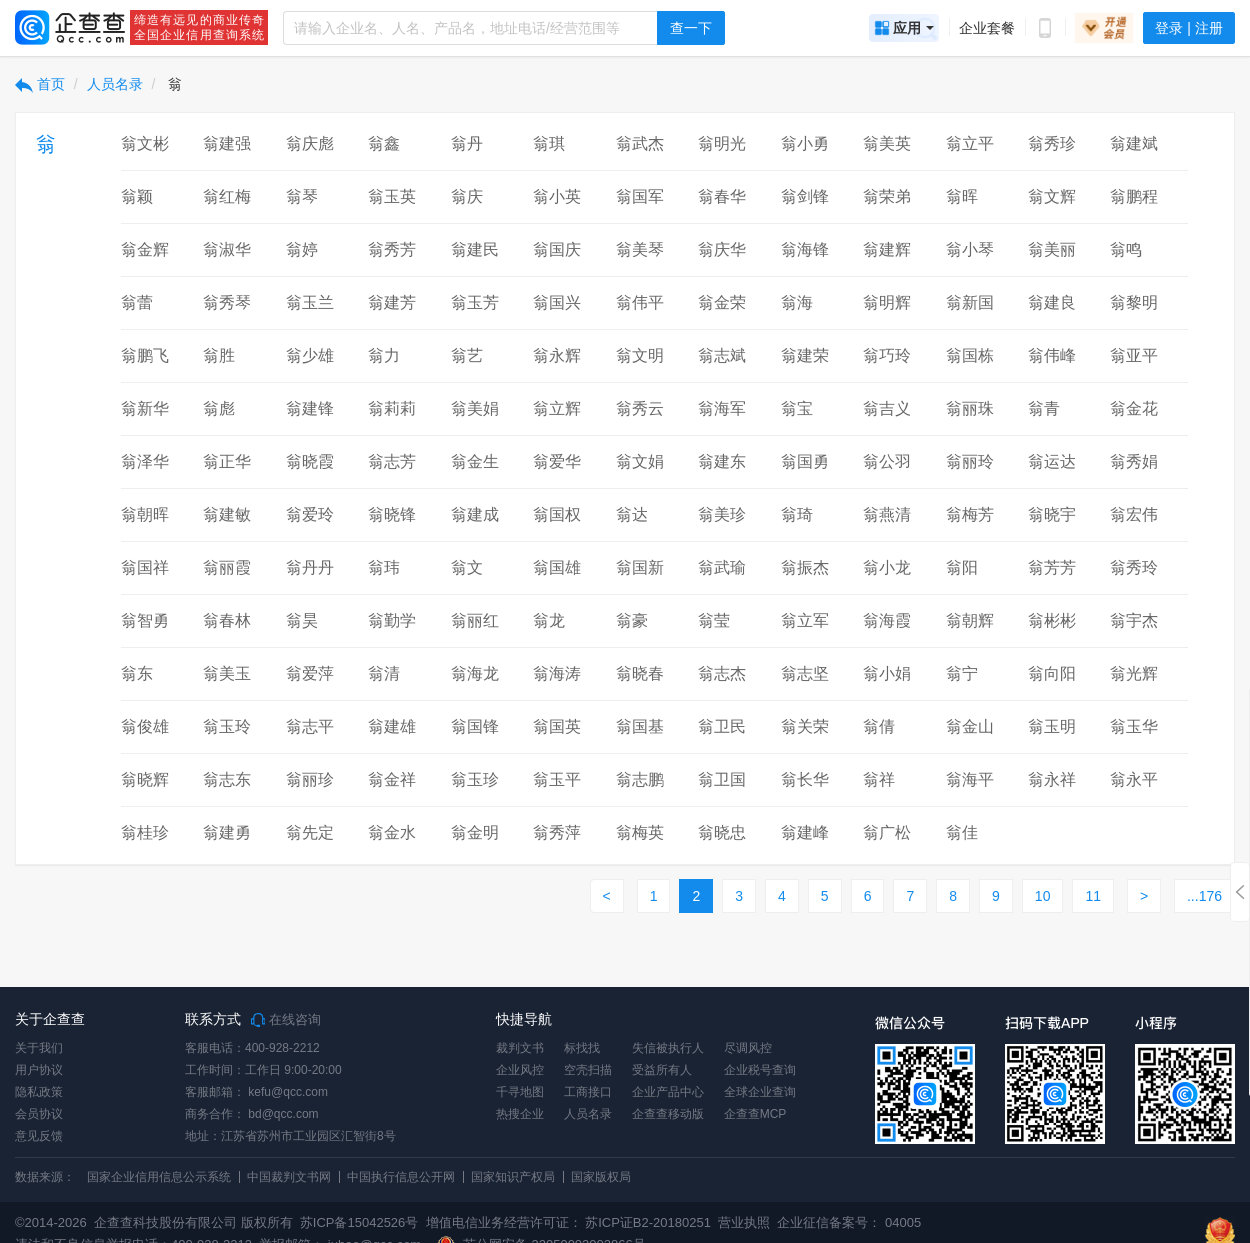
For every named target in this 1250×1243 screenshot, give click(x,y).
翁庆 (467, 196)
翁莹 (714, 620)
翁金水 (392, 832)
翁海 (797, 302)
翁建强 (227, 143)
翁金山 (970, 726)
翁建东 (722, 461)
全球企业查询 (760, 1092)
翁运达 (1052, 461)
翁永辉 (557, 355)
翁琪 (549, 143)
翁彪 (219, 408)
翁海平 (970, 779)
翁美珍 (722, 514)
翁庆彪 (310, 143)
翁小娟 (887, 673)
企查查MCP (755, 1114)
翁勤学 (392, 620)
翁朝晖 (145, 514)
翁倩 (879, 726)
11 (1093, 896)
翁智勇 (145, 620)
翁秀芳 (392, 249)
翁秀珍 (1052, 143)
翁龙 (549, 620)
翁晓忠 (722, 832)
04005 (903, 1222)
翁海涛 (557, 673)
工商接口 (588, 1092)
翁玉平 (557, 779)
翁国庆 (557, 249)
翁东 (137, 673)
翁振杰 (805, 567)
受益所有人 (662, 1070)
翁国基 (640, 726)
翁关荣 (805, 726)
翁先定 (310, 832)
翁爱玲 (310, 514)
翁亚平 (1134, 355)
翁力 (384, 355)
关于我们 (39, 1048)
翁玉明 (1052, 726)
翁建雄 (392, 726)
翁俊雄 (145, 726)
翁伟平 (640, 302)
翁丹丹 (310, 567)
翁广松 (887, 832)
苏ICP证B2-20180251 (648, 1222)
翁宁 (962, 673)
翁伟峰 (1052, 355)
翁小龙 (887, 567)
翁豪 (632, 620)
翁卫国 (722, 779)
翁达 (632, 514)
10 (1043, 896)
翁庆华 (722, 249)
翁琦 (797, 514)
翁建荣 (805, 355)
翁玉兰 (310, 302)
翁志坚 (805, 673)
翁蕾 (137, 302)
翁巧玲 (887, 355)
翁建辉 (887, 249)
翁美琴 (640, 249)
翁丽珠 (970, 408)
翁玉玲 (227, 726)
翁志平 (310, 726)
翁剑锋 (805, 196)
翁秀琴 (227, 302)
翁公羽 (887, 461)
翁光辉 (1134, 673)
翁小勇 (805, 143)
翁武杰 (640, 143)
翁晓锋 (392, 514)
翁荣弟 (887, 196)
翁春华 (722, 196)
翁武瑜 (722, 567)
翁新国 (970, 302)
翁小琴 (970, 249)
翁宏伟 (1134, 514)
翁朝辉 (970, 620)
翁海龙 (475, 673)
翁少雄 (310, 355)
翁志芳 (392, 461)
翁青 (1044, 408)
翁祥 (879, 779)
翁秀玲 (1134, 567)
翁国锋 (475, 726)
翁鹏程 (1134, 196)
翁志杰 (722, 673)
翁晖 (962, 196)
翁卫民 (722, 726)
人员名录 (115, 84)
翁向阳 (1052, 673)
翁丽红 (475, 620)
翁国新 (640, 567)
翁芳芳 (1052, 567)
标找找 (582, 1048)
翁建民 (475, 249)
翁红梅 (227, 196)
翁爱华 (557, 461)
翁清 (384, 673)
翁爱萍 (310, 673)
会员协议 (39, 1114)
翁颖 (137, 196)
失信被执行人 (668, 1048)
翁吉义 (887, 408)
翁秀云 (640, 408)
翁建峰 (805, 832)
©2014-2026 (51, 1222)
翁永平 (1134, 779)
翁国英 (557, 726)
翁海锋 (805, 249)
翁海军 (722, 408)
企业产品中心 (668, 1092)
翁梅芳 (970, 514)
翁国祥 (145, 567)
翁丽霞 (227, 567)
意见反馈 (39, 1136)
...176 (1204, 896)
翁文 (467, 567)
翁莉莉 (392, 408)
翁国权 (557, 514)
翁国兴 (557, 302)
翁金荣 (722, 302)
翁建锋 (310, 408)
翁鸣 (1126, 249)
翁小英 (557, 196)
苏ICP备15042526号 (359, 1222)
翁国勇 (805, 461)
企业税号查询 (760, 1070)
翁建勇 (227, 832)
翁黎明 (1134, 302)
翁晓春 (640, 673)
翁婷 (302, 249)
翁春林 (227, 620)
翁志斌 (722, 355)
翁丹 (467, 143)
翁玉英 (392, 196)
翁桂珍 (145, 832)
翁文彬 (145, 143)
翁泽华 (145, 461)
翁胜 (219, 355)
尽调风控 (748, 1048)
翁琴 (302, 196)
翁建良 (1052, 302)
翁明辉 (887, 302)
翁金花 (1134, 408)
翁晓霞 (310, 461)
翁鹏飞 (145, 355)
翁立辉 (557, 408)
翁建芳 (392, 302)
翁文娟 (640, 461)
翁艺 (467, 355)
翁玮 (384, 567)
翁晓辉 (145, 779)
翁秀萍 (557, 832)
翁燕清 (887, 514)
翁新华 (145, 408)
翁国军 (640, 196)
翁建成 (475, 514)
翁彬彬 (1052, 620)
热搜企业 (520, 1114)
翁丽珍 (310, 779)
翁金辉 (145, 249)
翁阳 (962, 567)
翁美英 (887, 143)
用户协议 (39, 1070)
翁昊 (302, 620)
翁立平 (970, 143)
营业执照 (743, 1222)
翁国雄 (557, 567)
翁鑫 (384, 143)
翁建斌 (1134, 143)
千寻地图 (520, 1092)
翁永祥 (1052, 779)
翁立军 (805, 620)
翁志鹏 (640, 779)
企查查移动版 (668, 1114)
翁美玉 (227, 673)
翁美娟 (475, 408)
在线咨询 (286, 1020)
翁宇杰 (1134, 620)
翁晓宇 (1052, 514)
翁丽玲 (970, 461)
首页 (40, 84)
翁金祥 (392, 779)
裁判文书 (520, 1048)
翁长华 (805, 779)
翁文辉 (1052, 196)
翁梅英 (640, 832)
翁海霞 (887, 620)
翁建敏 (227, 514)
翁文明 (640, 355)
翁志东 (227, 779)
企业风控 (520, 1070)
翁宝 (797, 408)
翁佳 (962, 832)
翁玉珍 (475, 779)
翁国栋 (970, 355)
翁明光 (722, 143)
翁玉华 (1134, 726)
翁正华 (227, 461)
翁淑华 (227, 249)
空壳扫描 (588, 1070)
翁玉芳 (475, 302)
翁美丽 (1052, 249)
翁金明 (475, 832)
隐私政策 (39, 1092)
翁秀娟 (1134, 461)
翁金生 (475, 461)
